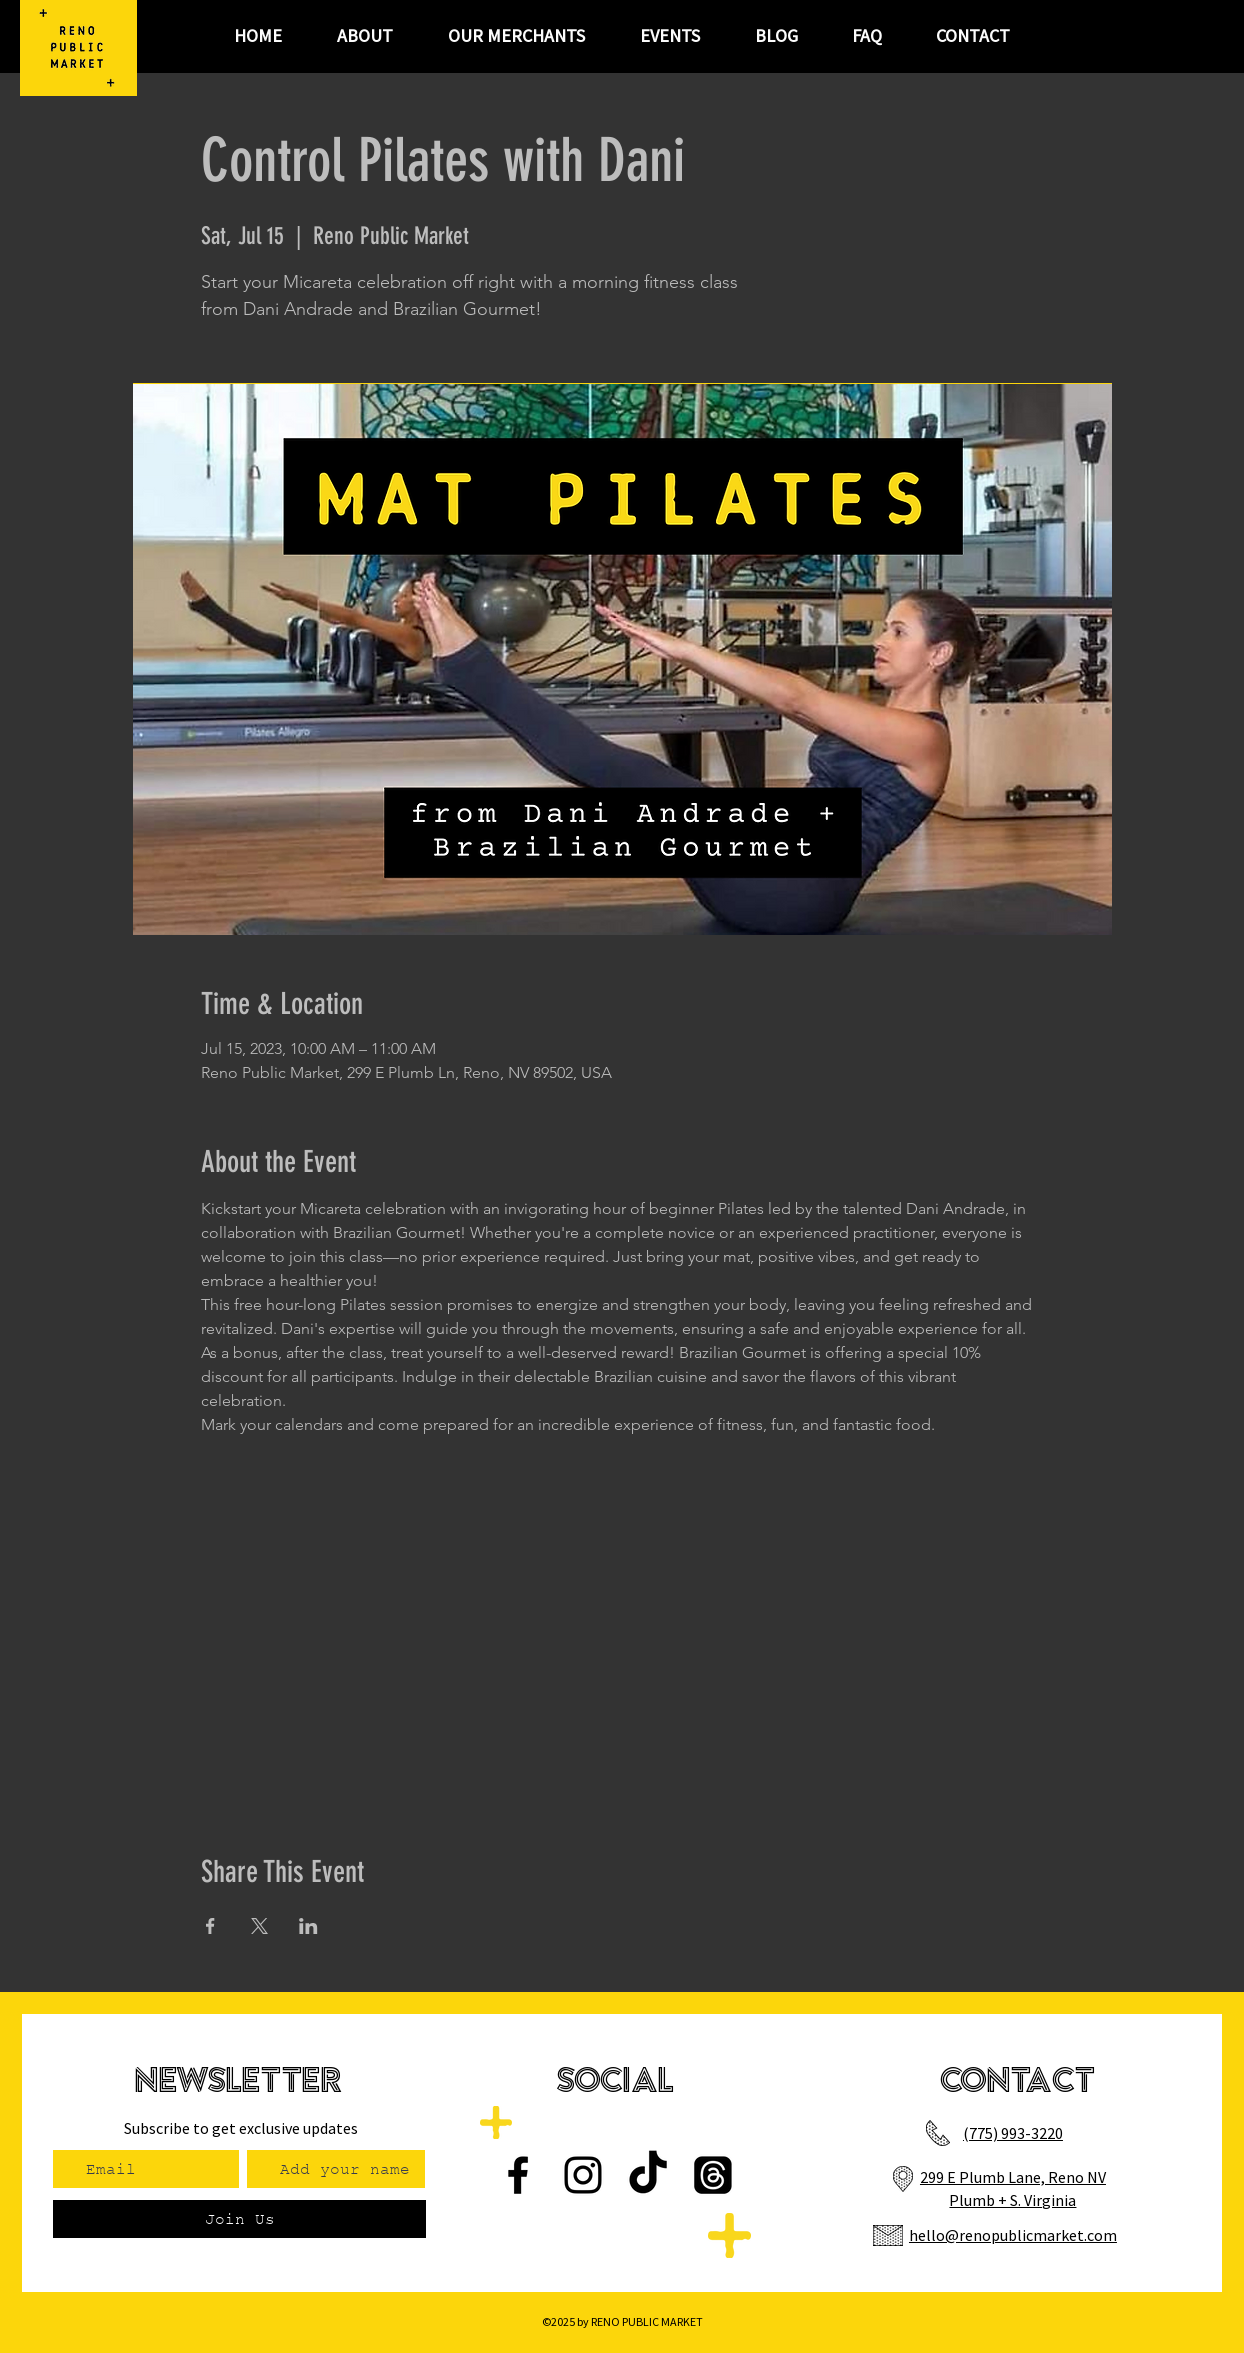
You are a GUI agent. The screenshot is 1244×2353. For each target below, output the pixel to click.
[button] (669, 36)
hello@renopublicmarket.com (1013, 2235)
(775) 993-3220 (1013, 2133)
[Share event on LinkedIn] (308, 1926)
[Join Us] (239, 2219)
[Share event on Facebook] (210, 1926)
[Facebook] (518, 2175)
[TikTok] (648, 2175)
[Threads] (713, 2175)
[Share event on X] (259, 1926)
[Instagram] (583, 2175)
